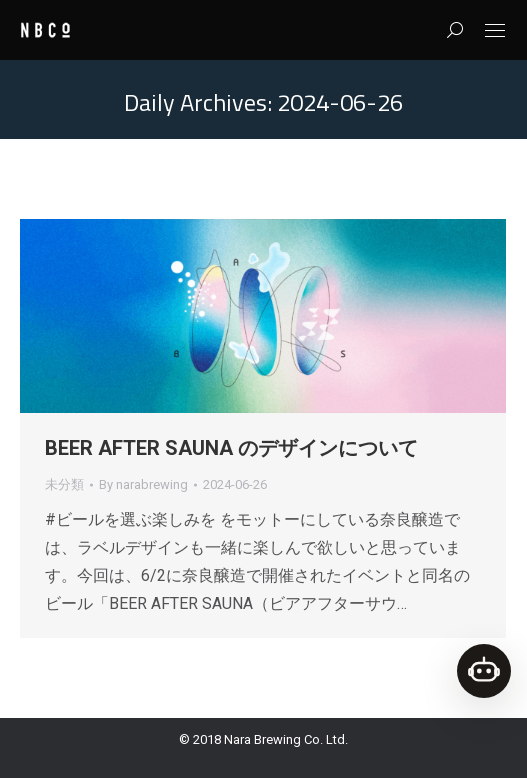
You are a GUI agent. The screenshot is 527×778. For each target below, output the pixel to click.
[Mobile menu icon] (495, 30)
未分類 (64, 484)
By (143, 484)
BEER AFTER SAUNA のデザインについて (231, 448)
